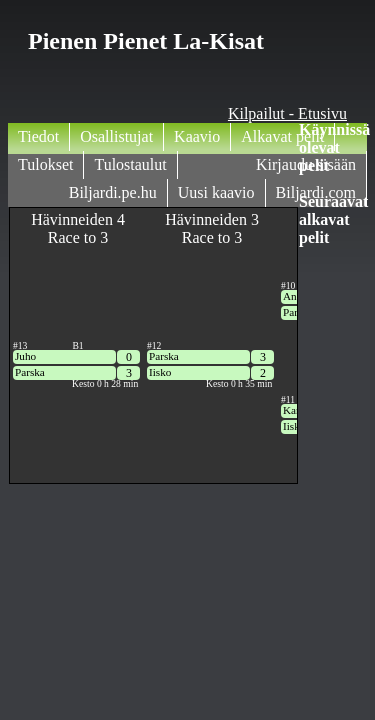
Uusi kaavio (216, 192)
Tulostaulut (130, 164)
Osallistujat (116, 136)
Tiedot (38, 136)
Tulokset (45, 164)
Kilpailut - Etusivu (287, 113)
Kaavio (197, 136)
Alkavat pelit (282, 136)
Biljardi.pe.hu (113, 192)
